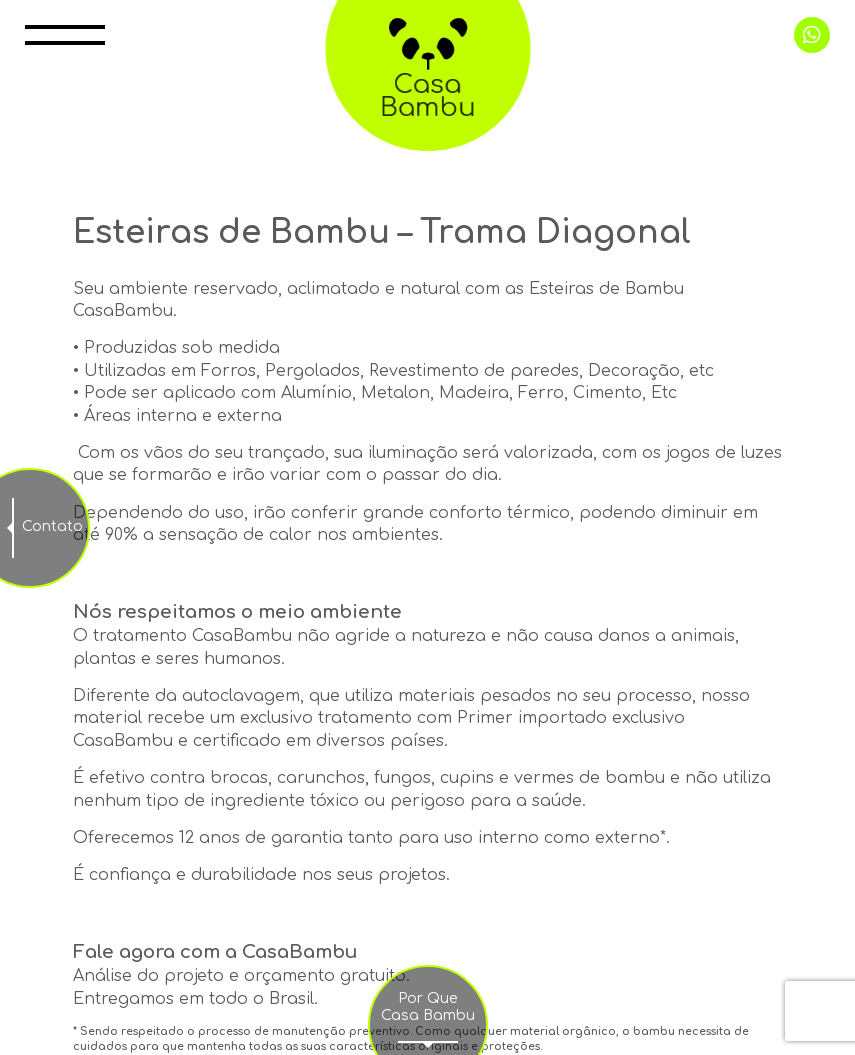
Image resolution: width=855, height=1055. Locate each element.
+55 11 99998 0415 (812, 35)
